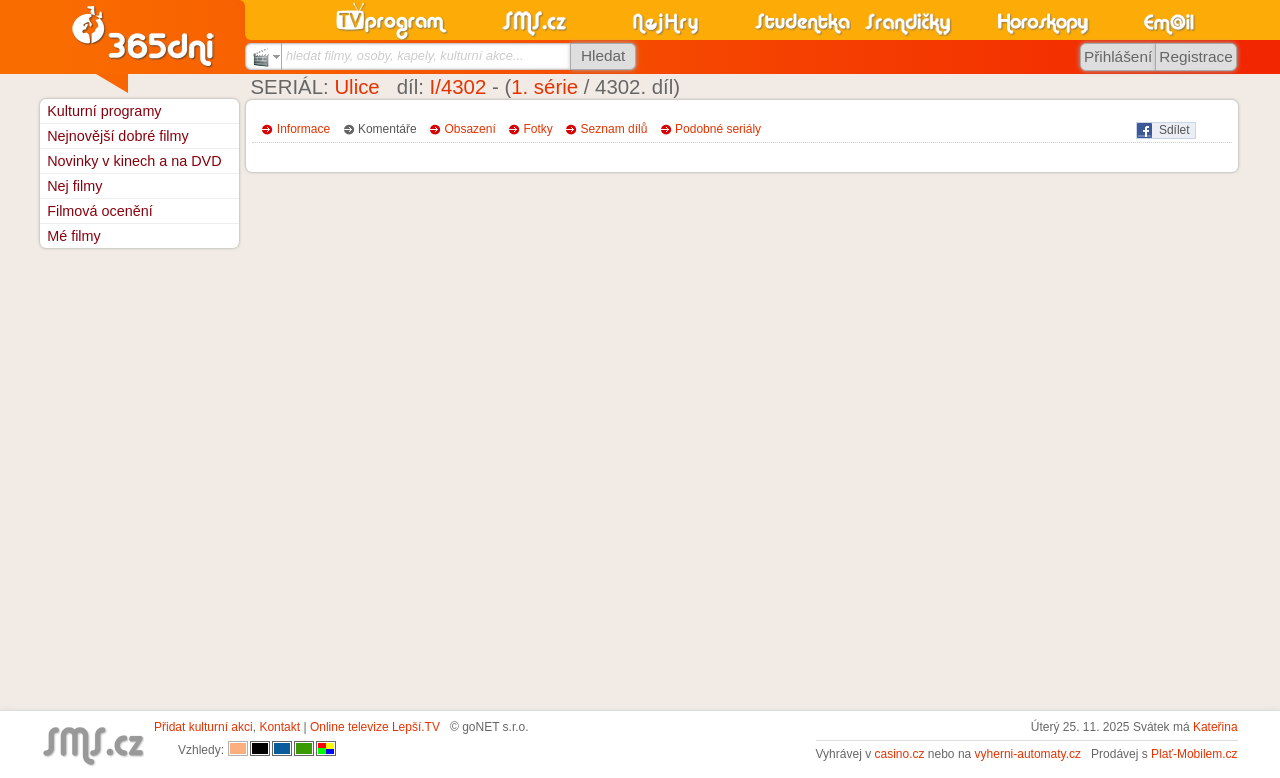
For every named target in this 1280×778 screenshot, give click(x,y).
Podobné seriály (718, 129)
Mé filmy (74, 236)
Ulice (356, 87)
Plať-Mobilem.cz (1194, 754)
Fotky (538, 129)
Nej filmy (74, 186)
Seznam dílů (614, 129)
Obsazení (469, 129)
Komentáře (387, 129)
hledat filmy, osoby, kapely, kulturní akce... (405, 55)
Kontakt (279, 727)
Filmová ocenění (100, 211)
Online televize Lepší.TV (375, 727)
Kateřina (1215, 727)
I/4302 (458, 87)
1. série (544, 87)
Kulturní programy (104, 111)
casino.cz (899, 754)
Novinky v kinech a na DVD (134, 161)
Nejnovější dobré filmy (118, 136)
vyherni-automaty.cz (1028, 754)
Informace (303, 129)
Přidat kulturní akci (203, 727)
